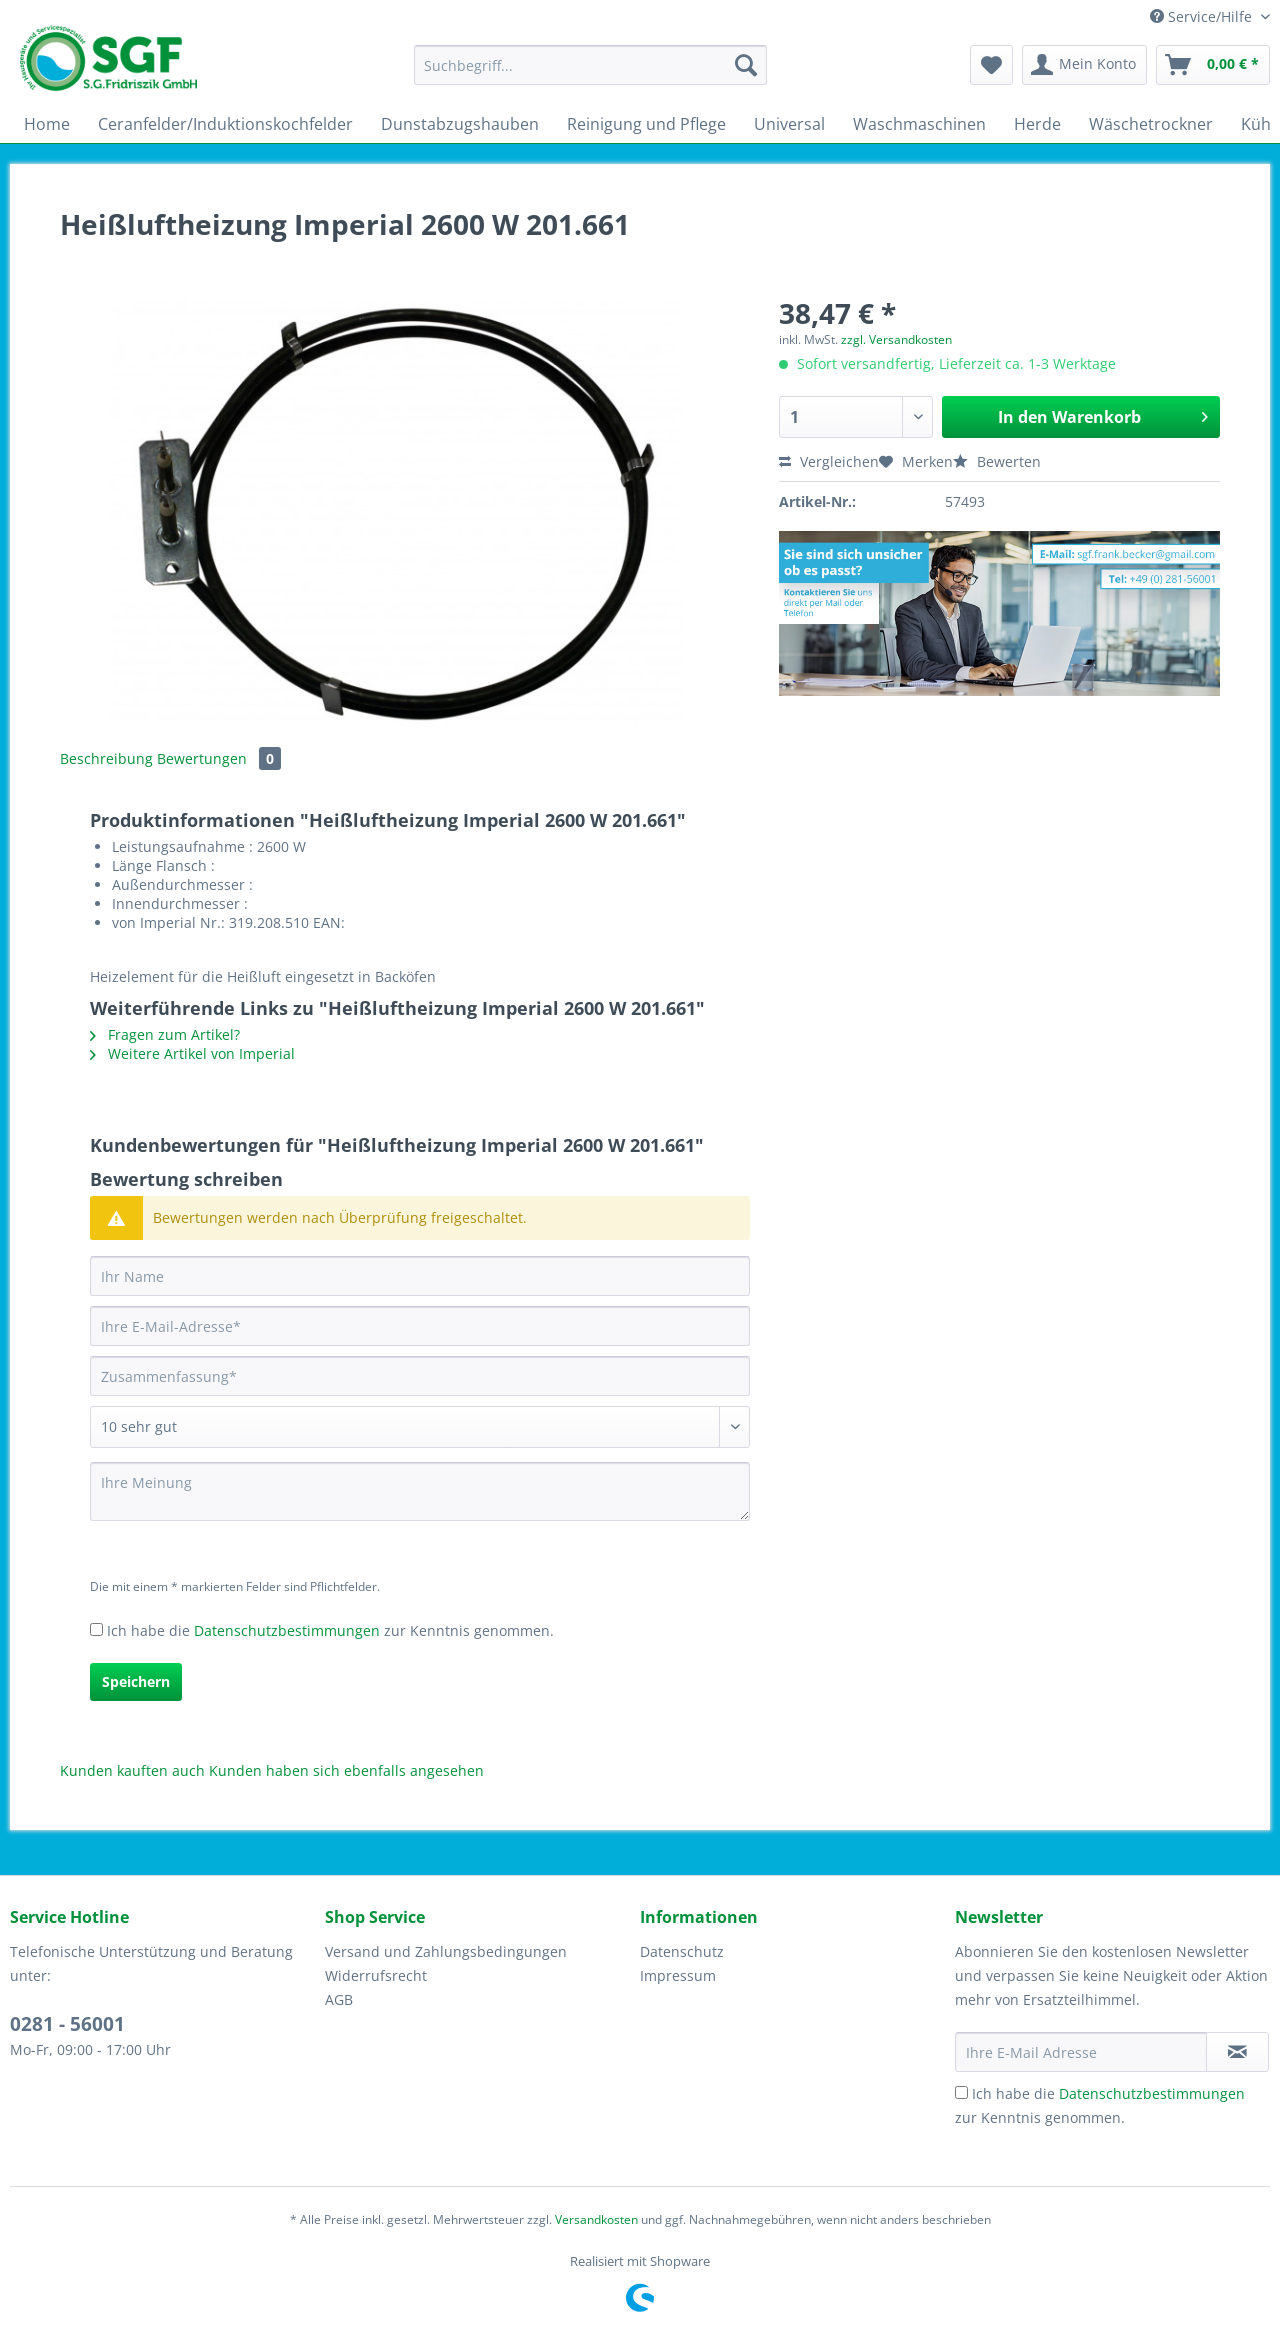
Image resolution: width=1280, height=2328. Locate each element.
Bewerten (997, 461)
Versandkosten (596, 2219)
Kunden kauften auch (132, 1770)
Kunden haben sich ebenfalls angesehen (346, 1770)
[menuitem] (590, 74)
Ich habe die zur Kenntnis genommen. (330, 1630)
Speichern (136, 1681)
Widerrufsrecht (376, 1975)
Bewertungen (219, 758)
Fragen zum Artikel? (165, 1034)
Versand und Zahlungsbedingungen (446, 1951)
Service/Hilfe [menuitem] (1203, 16)
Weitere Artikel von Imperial (192, 1053)
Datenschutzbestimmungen (287, 1630)
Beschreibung (106, 758)
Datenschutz (682, 1951)
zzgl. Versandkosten (896, 339)
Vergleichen (829, 461)
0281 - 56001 (67, 2024)
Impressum (678, 1975)
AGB (339, 1999)
